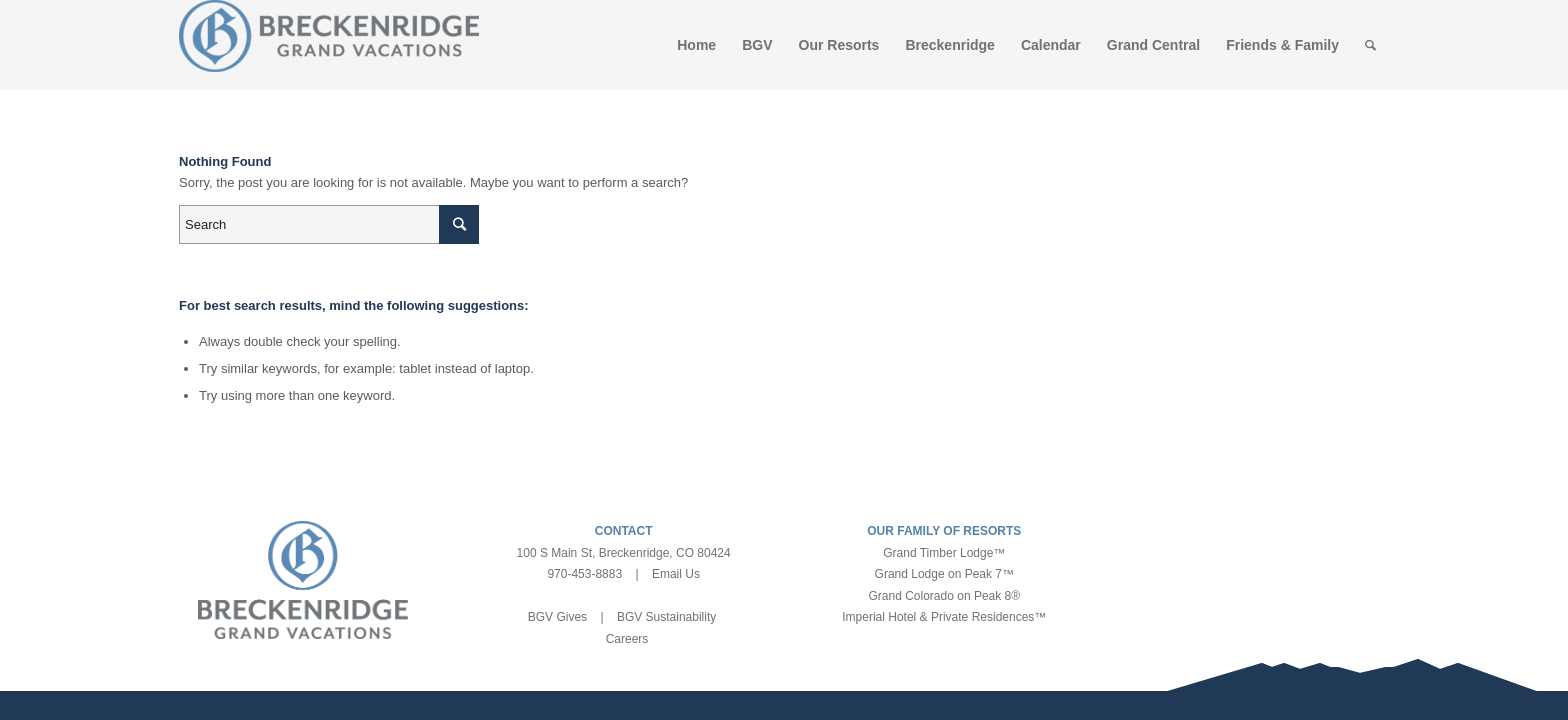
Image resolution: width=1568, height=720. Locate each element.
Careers (627, 639)
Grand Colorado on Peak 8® (945, 596)
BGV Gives (557, 617)
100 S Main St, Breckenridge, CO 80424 (624, 553)
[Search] (1370, 45)
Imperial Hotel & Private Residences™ (944, 617)
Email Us (676, 574)
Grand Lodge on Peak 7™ (944, 574)
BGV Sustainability (666, 617)
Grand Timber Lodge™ (944, 553)
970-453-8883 (584, 574)
